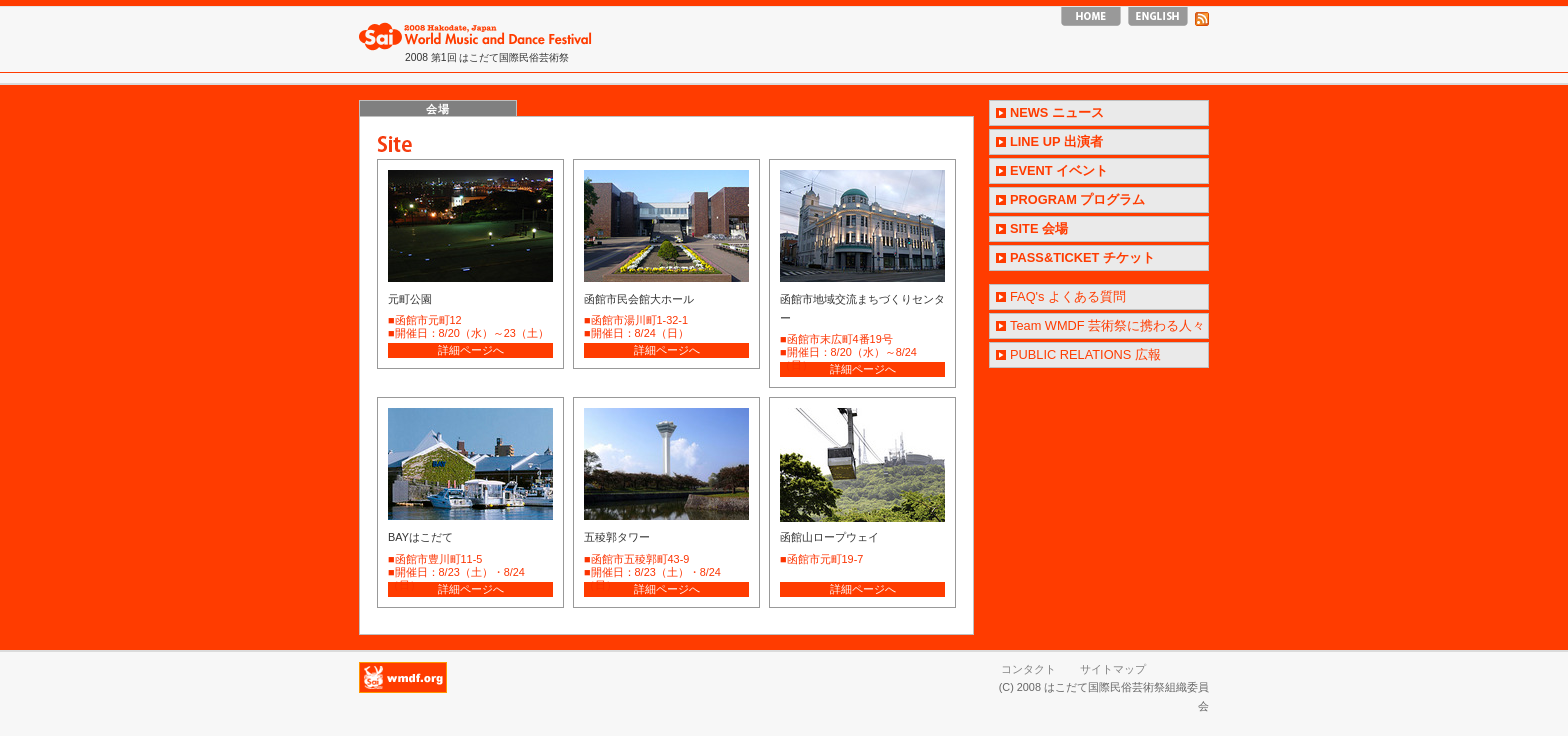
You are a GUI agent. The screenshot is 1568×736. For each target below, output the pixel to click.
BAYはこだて (420, 537)
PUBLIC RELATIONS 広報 (1085, 354)
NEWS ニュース (1057, 112)
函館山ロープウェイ (829, 537)
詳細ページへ (471, 350)
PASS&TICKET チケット (1082, 257)
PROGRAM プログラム (1077, 199)
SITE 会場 (1039, 228)
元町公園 (410, 299)
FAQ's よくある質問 (1068, 296)
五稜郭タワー (617, 537)
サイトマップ (1113, 669)
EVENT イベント (1059, 170)
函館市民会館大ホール (639, 299)
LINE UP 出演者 (1056, 141)
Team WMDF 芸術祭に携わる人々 (1107, 325)
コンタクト (1028, 669)
